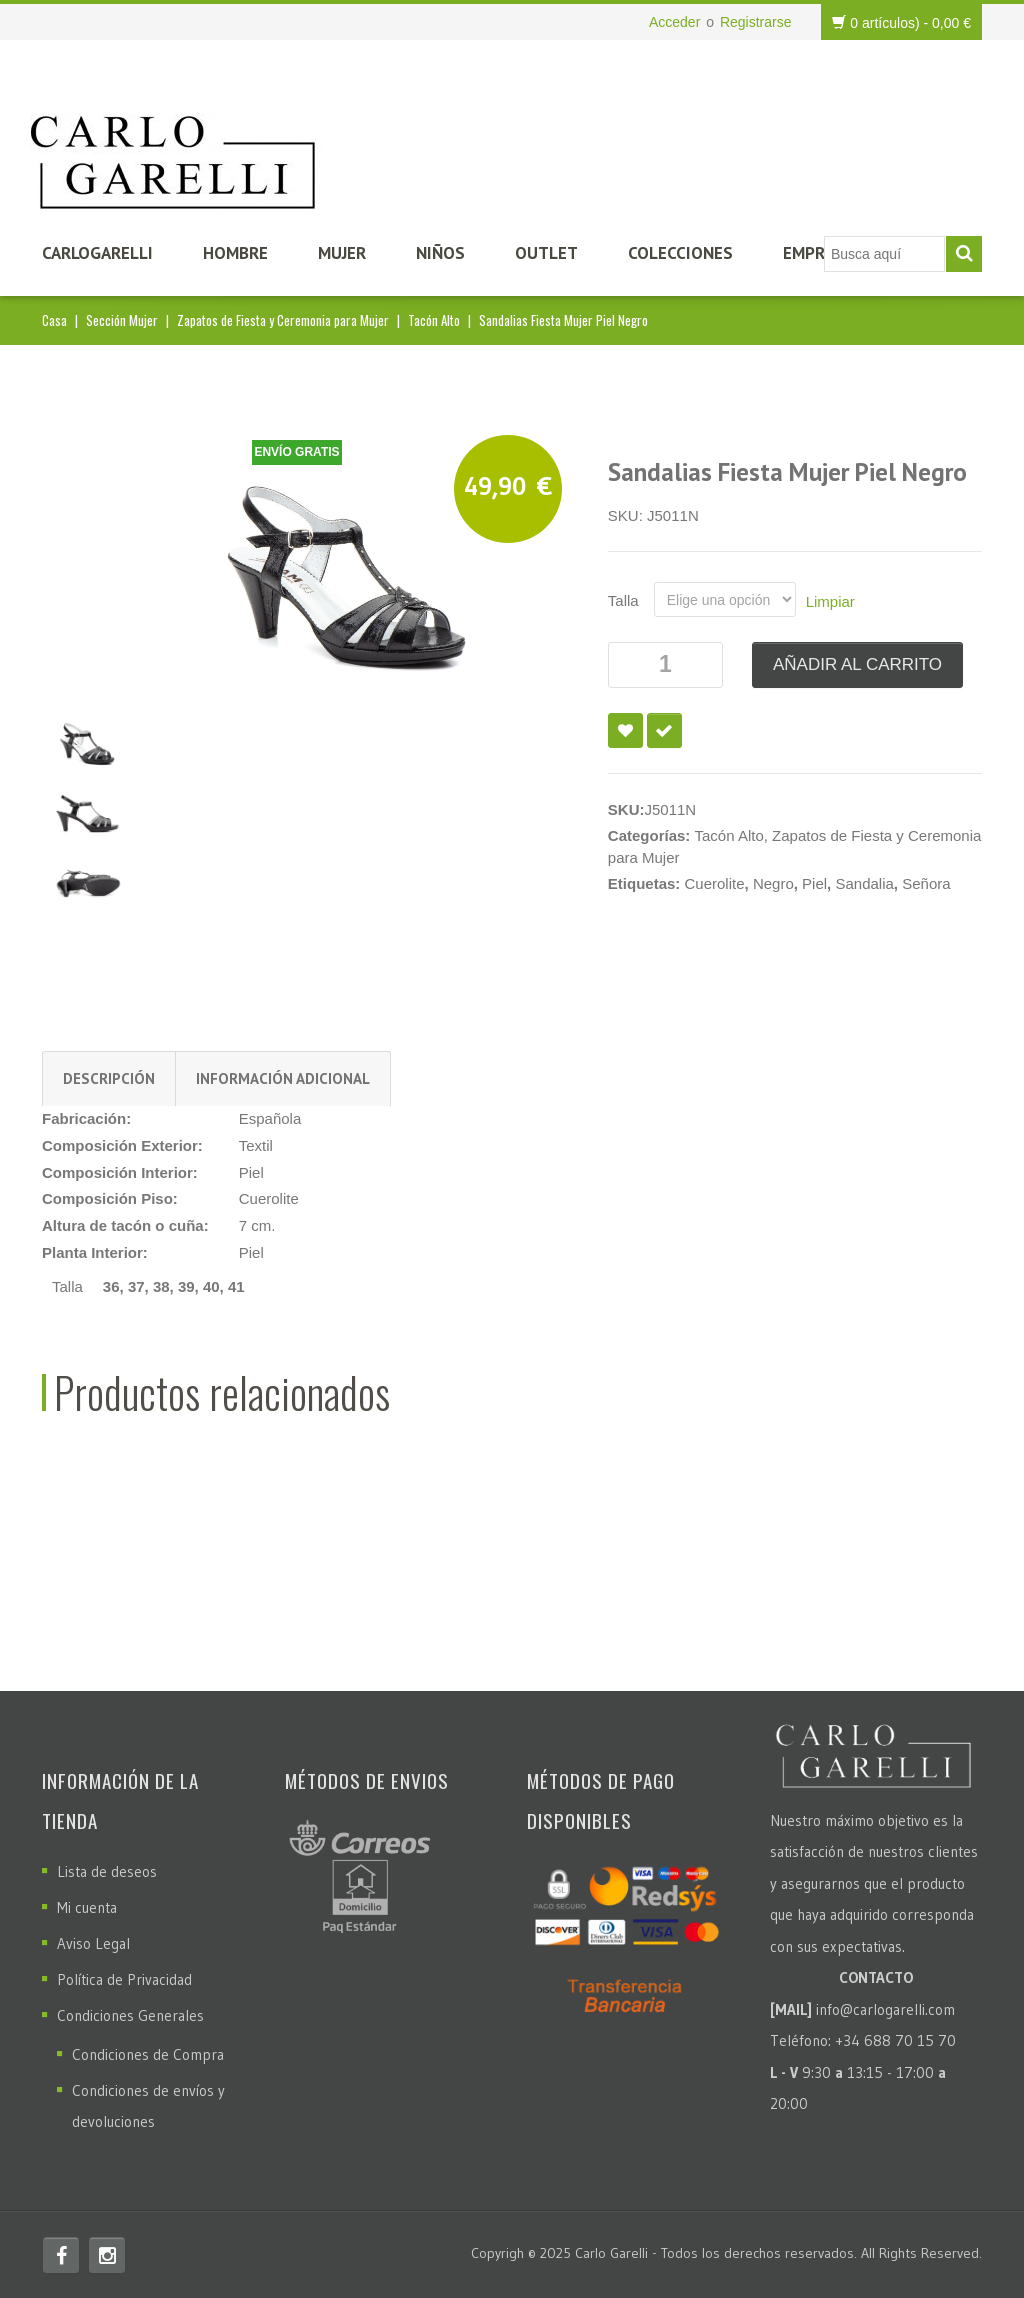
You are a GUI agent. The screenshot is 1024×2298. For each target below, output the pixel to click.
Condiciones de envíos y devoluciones (148, 2106)
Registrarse (756, 22)
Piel (814, 883)
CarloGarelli (97, 253)
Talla (623, 600)
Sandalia (864, 883)
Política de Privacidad (124, 1979)
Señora (926, 883)
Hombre (235, 253)
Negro (773, 883)
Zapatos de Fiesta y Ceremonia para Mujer (283, 320)
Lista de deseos (107, 1871)
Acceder (674, 22)
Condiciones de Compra (148, 2054)
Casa (54, 320)
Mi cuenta (87, 1907)
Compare (664, 730)
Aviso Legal (93, 1943)
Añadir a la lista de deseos (625, 730)
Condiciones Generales (130, 2015)
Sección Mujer (122, 320)
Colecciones (680, 253)
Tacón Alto (434, 320)
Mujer (342, 253)
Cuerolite (715, 883)
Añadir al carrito (857, 664)
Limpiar (830, 601)
